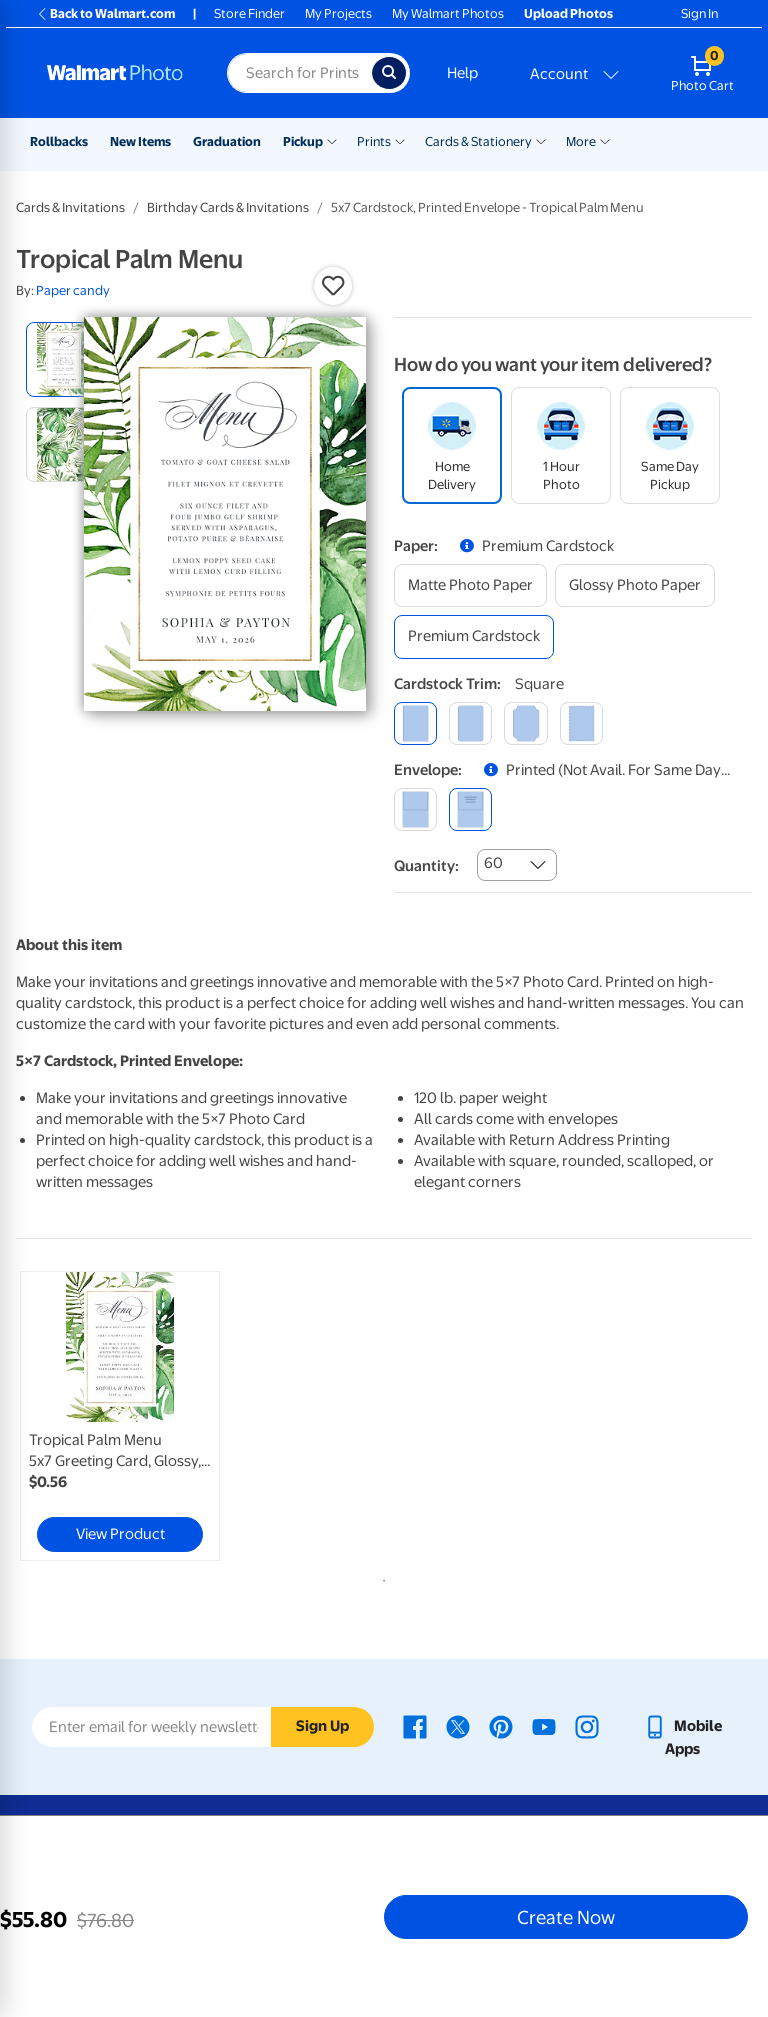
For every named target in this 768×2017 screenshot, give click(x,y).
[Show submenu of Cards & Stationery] (541, 140)
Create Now (566, 1917)
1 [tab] (380, 1577)
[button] (333, 286)
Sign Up (322, 1726)
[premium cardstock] (474, 636)
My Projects (338, 13)
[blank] (415, 809)
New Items (140, 141)
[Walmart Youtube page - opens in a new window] (544, 1726)
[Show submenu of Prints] (400, 140)
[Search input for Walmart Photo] (299, 73)
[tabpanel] (139, 1416)
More (581, 141)
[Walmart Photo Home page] (115, 73)
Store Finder (249, 13)
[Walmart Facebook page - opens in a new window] (415, 1726)
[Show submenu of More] (605, 140)
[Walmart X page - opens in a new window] (458, 1726)
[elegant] (525, 723)
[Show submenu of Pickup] (332, 140)
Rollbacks (59, 141)
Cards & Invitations (70, 207)
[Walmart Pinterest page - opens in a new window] (501, 1726)
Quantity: (426, 866)
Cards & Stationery (478, 141)
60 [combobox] (493, 863)
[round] (470, 723)
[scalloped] (581, 723)
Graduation (227, 141)
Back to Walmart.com (105, 13)
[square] (415, 723)
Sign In (699, 13)
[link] (120, 1416)
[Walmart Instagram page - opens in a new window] (587, 1726)
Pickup (303, 141)
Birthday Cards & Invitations (228, 207)
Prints (374, 141)
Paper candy (73, 290)
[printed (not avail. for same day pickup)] (470, 809)
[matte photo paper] (470, 585)
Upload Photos (568, 13)
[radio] (63, 359)
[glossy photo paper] (635, 585)
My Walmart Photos (448, 13)
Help (462, 73)
